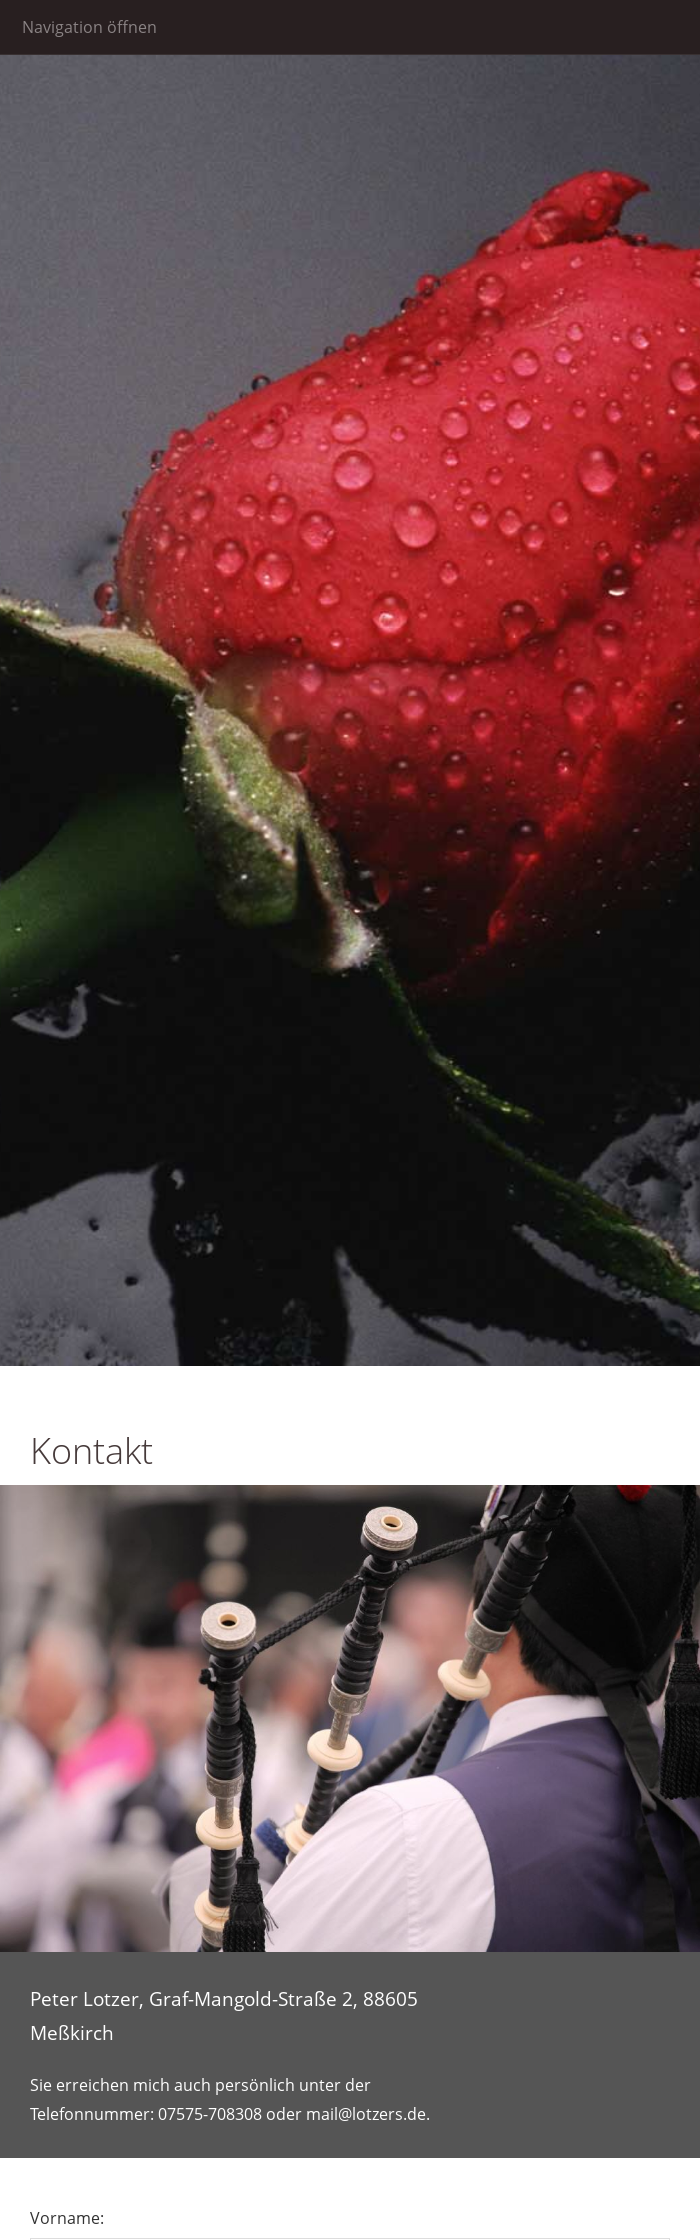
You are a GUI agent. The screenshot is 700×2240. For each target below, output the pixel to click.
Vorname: (67, 2218)
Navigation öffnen (89, 27)
